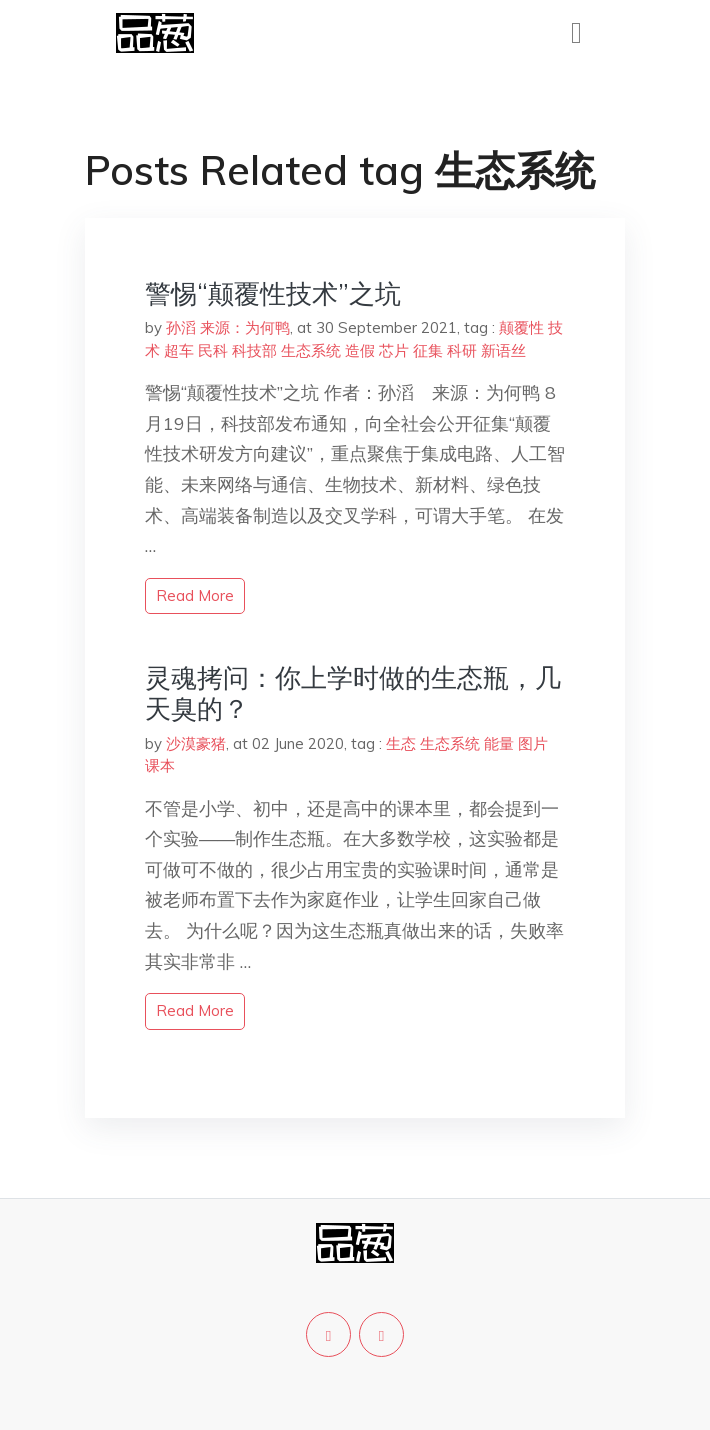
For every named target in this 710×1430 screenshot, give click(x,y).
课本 (160, 765)
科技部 (254, 350)
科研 (462, 350)
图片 (533, 743)
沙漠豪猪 (196, 743)
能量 (499, 743)
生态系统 (311, 350)
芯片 (394, 350)
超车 (179, 350)
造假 (360, 350)
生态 (401, 743)
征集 (428, 350)
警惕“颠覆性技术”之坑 (273, 293)
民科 (213, 350)
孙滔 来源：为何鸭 (228, 327)
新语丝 (503, 350)
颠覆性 (521, 327)
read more (195, 595)
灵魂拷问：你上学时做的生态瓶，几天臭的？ (353, 693)
